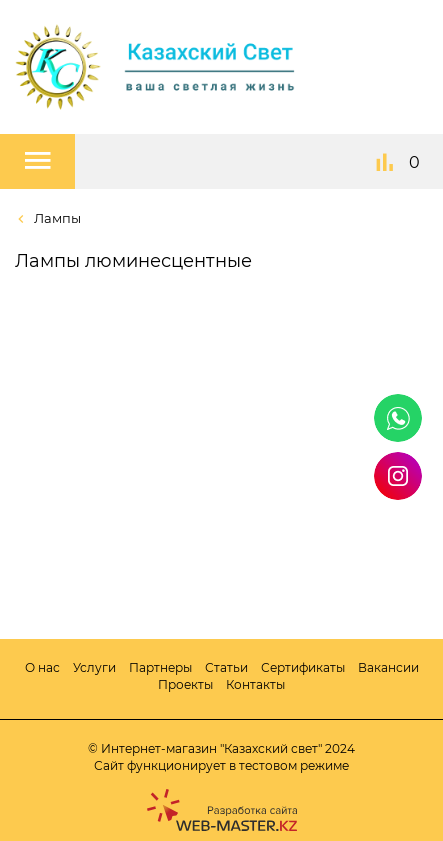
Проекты (185, 684)
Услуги (94, 667)
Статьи (226, 667)
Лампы (56, 218)
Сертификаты (303, 667)
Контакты (255, 684)
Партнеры (160, 667)
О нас (42, 667)
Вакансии (388, 667)
